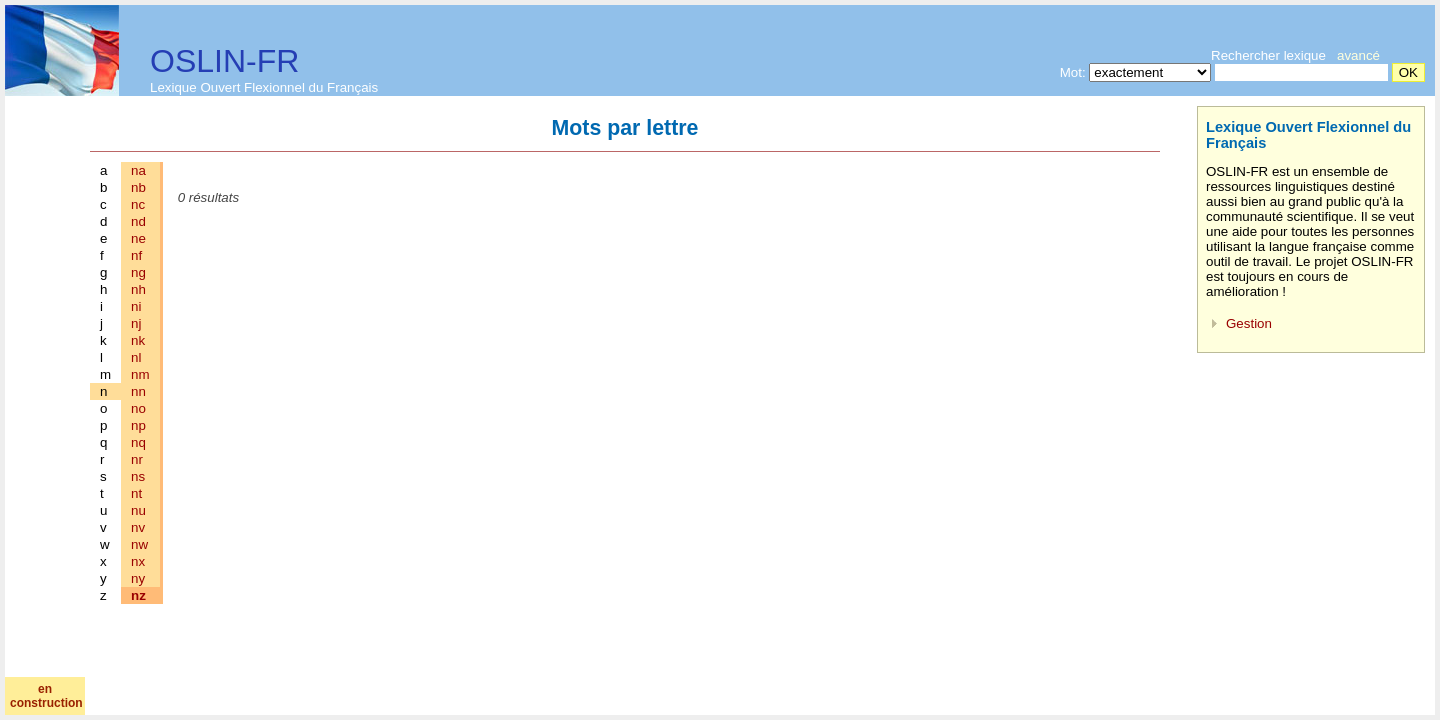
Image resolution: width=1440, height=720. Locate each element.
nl (136, 357)
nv (138, 527)
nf (136, 255)
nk (138, 340)
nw (139, 544)
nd (138, 221)
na (138, 170)
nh (138, 289)
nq (138, 442)
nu (138, 510)
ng (138, 272)
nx (138, 561)
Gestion (1249, 323)
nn (138, 391)
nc (138, 204)
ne (138, 238)
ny (138, 578)
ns (138, 476)
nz (138, 595)
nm (140, 374)
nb (138, 187)
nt (136, 493)
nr (137, 459)
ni (136, 306)
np (138, 425)
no (138, 408)
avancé (1358, 55)
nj (136, 323)
